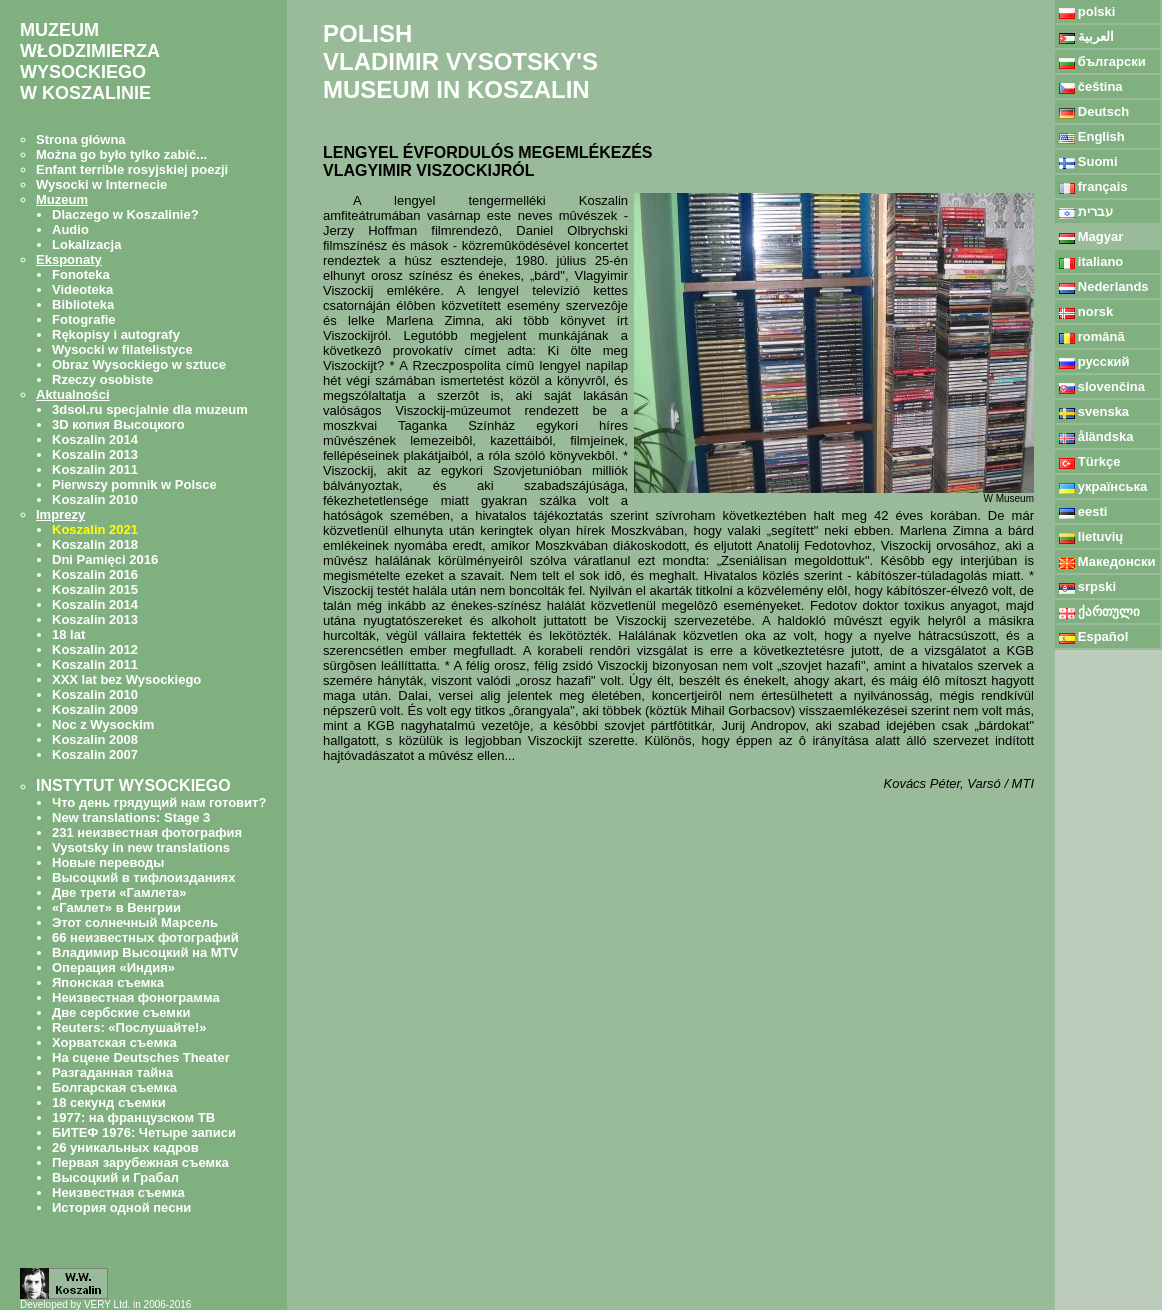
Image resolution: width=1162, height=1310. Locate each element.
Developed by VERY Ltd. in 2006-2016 (105, 1304)
